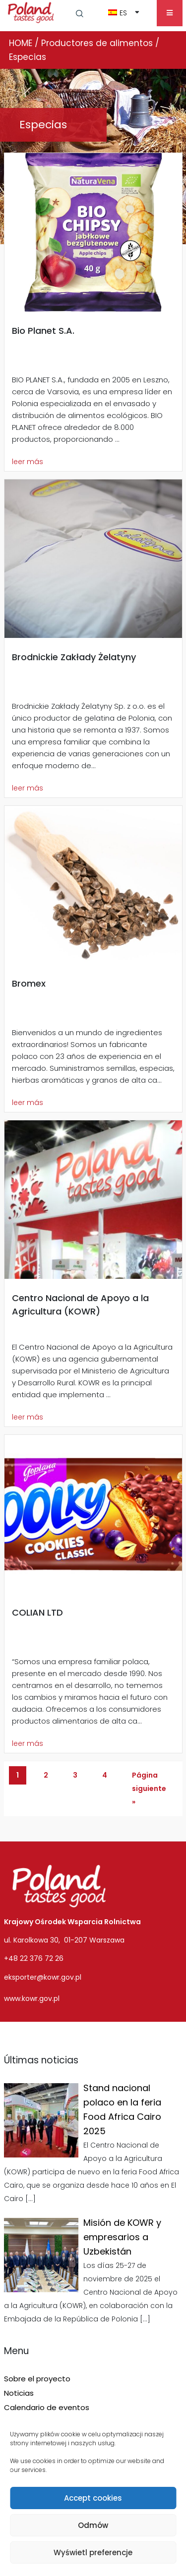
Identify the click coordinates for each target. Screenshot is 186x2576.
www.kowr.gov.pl (32, 1998)
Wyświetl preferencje (93, 2552)
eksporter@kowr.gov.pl (42, 1977)
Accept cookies (93, 2498)
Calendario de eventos (46, 2407)
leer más (27, 462)
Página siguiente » (149, 1788)
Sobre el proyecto (37, 2378)
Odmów (93, 2525)
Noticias (19, 2393)
